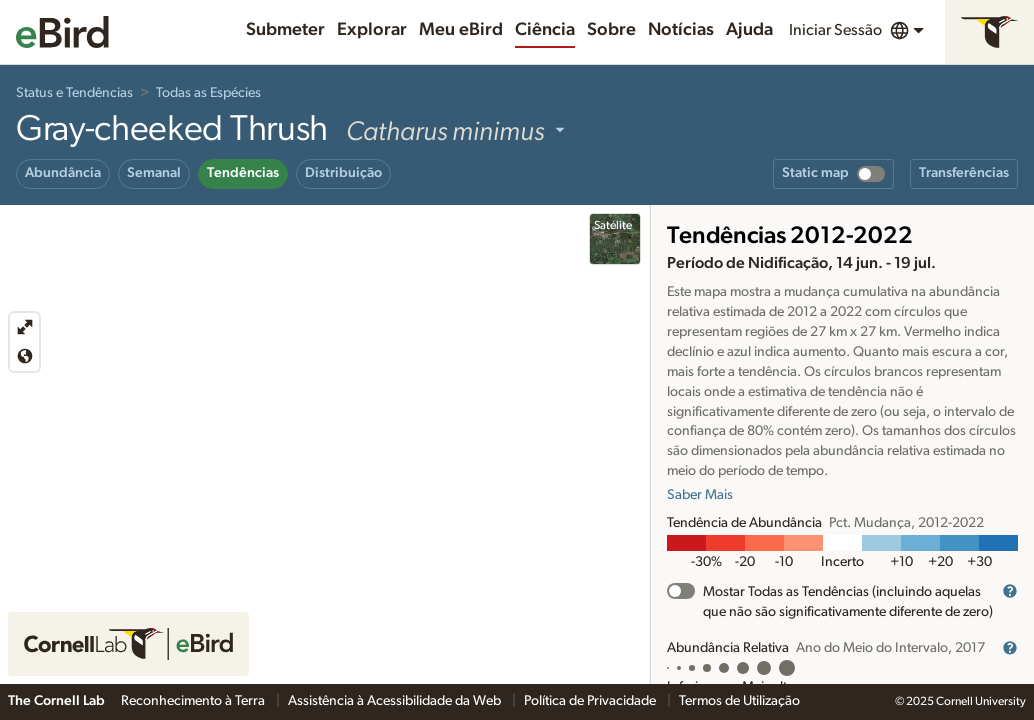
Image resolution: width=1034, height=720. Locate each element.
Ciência (545, 30)
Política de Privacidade (591, 701)
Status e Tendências (74, 93)
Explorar (372, 30)
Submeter (285, 30)
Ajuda (749, 30)
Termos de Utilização (739, 701)
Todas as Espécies (208, 93)
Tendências (243, 173)
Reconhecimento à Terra (194, 701)
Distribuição (343, 173)
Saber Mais (700, 495)
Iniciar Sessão (835, 30)
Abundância (63, 173)
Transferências (964, 173)
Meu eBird (461, 30)
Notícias (681, 30)
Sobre (611, 30)
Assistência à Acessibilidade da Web (396, 701)
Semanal (154, 173)
